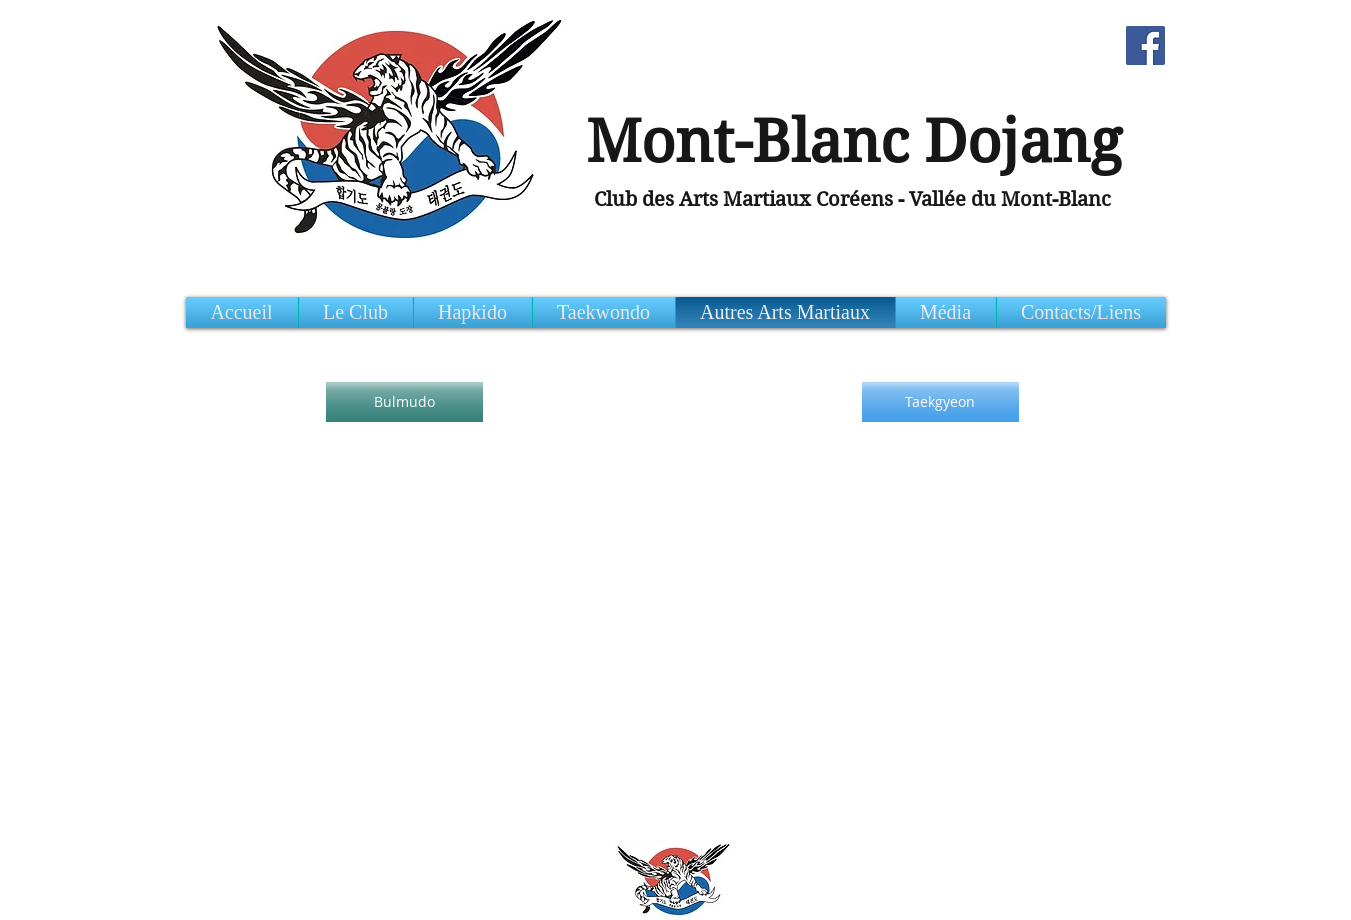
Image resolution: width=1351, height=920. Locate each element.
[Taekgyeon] (940, 402)
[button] (1081, 312)
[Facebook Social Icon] (1145, 45)
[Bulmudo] (404, 402)
